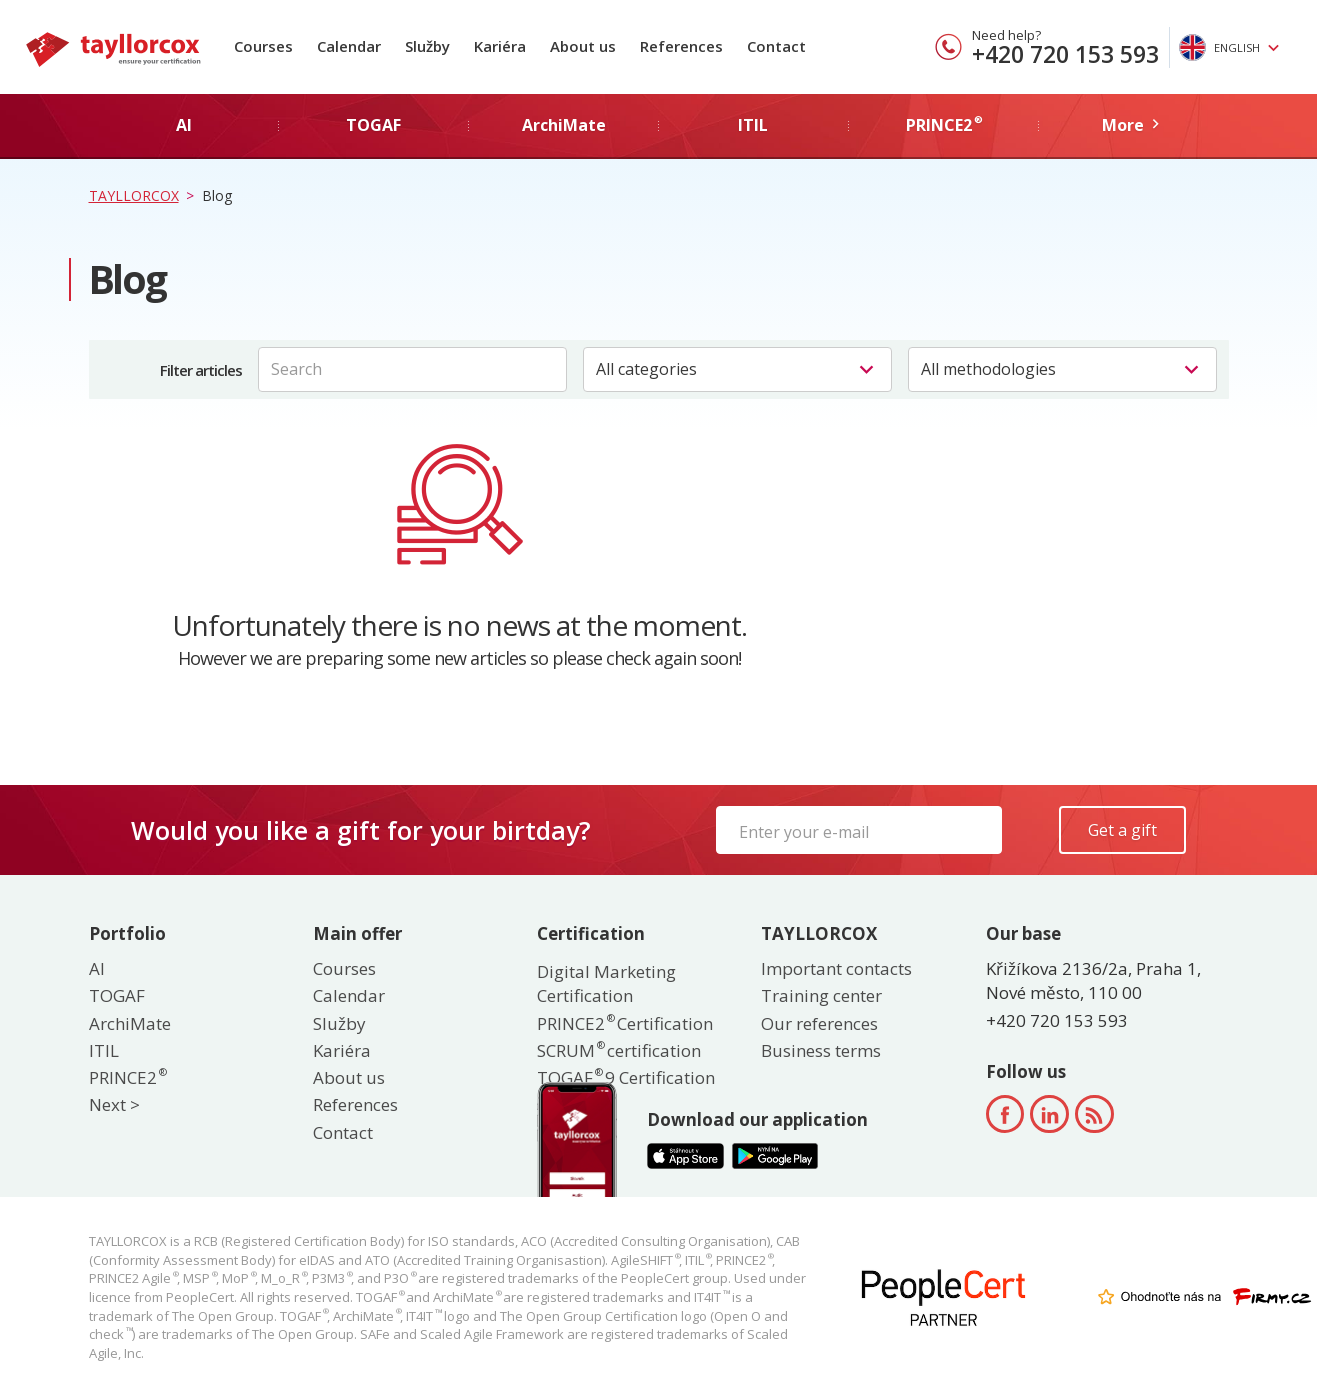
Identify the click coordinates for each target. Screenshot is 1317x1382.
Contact (776, 46)
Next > (114, 1104)
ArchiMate (130, 1023)
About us (583, 46)
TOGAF (117, 995)
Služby (427, 46)
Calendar (349, 46)
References (681, 46)
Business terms (821, 1050)
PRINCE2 (127, 1077)
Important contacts (836, 968)
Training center (821, 995)
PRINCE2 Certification (625, 1023)
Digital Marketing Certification (606, 983)
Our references (819, 1023)
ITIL (104, 1050)
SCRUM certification (619, 1050)
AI (97, 968)
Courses (263, 46)
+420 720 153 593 (1065, 54)
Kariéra (500, 46)
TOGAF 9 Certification (626, 1077)
